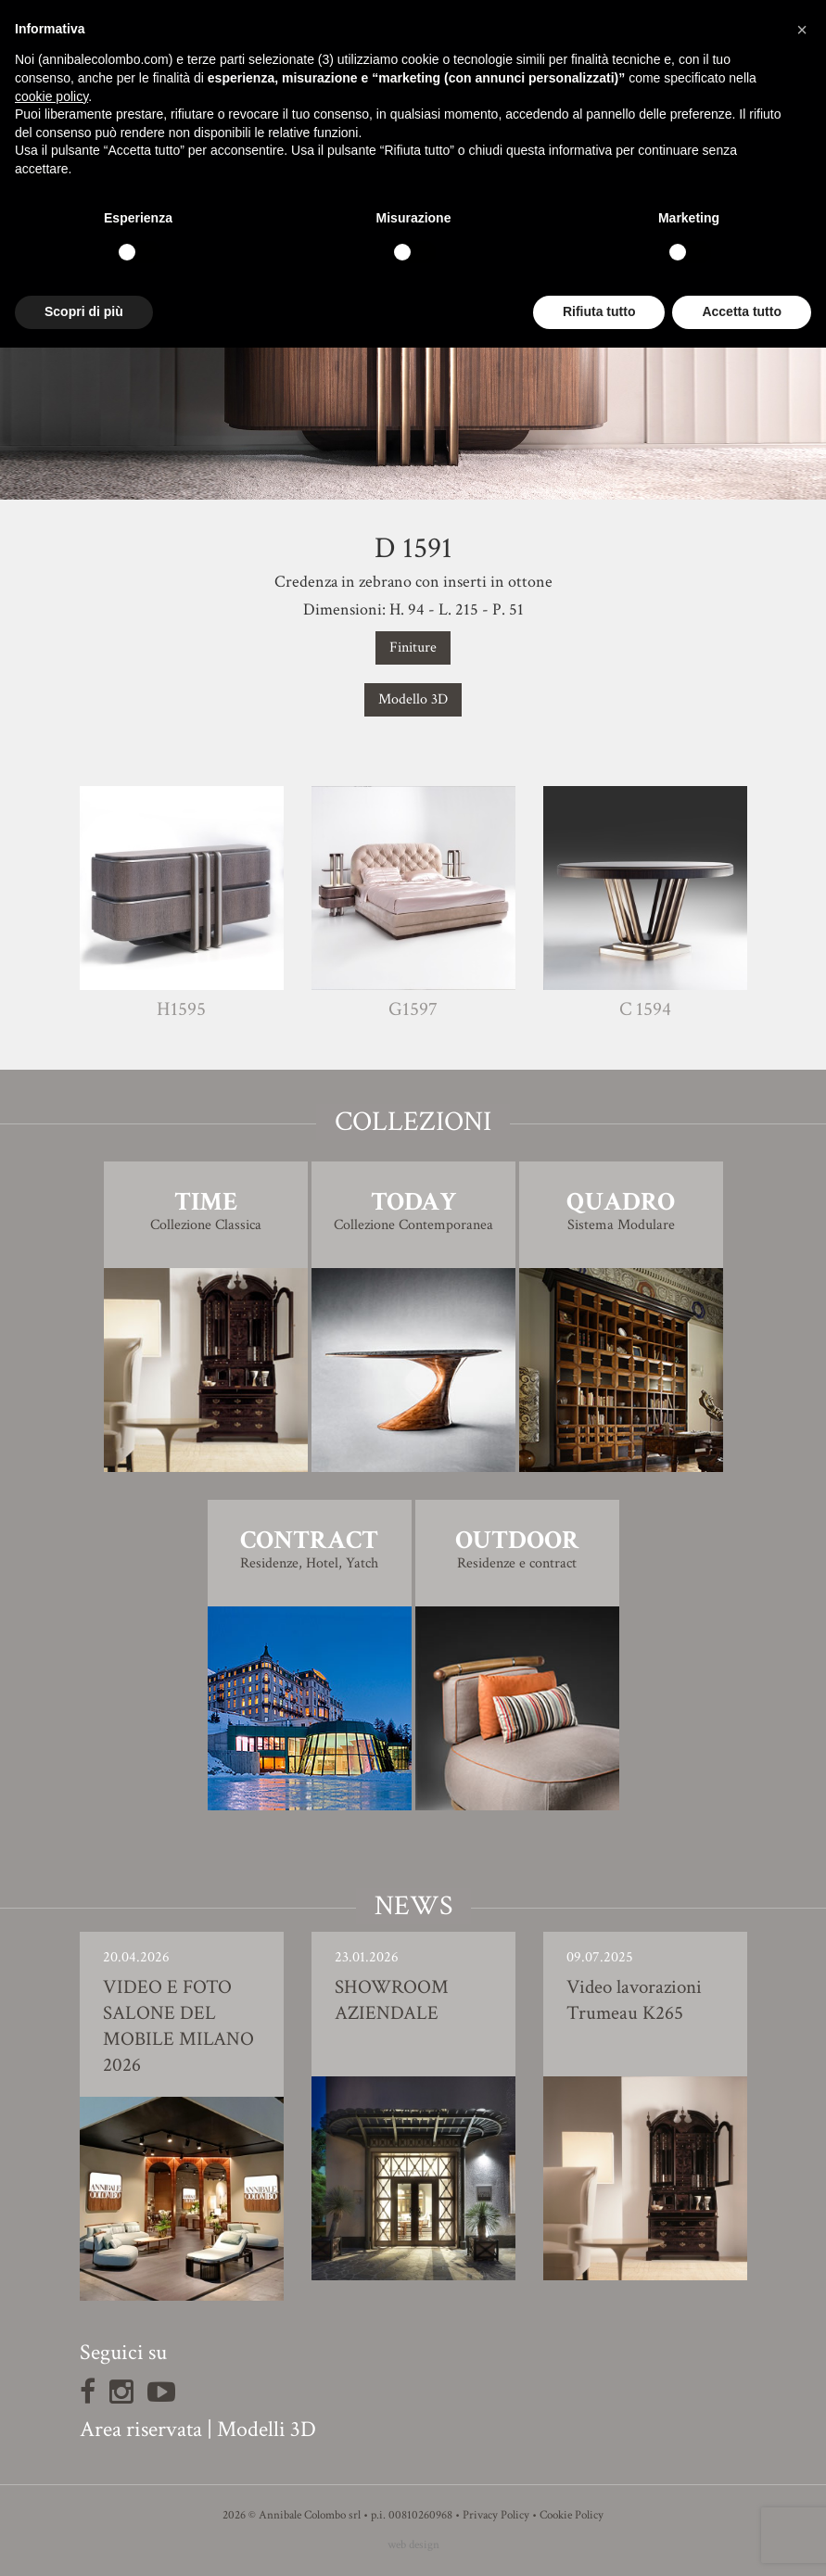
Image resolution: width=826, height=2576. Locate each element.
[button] (802, 29)
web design (413, 2545)
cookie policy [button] (51, 96)
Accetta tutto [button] (742, 311)
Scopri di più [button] (83, 311)
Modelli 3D (266, 2429)
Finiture (413, 647)
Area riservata (141, 2429)
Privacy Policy (496, 2515)
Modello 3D (413, 699)
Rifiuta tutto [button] (599, 311)
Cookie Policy (572, 2515)
